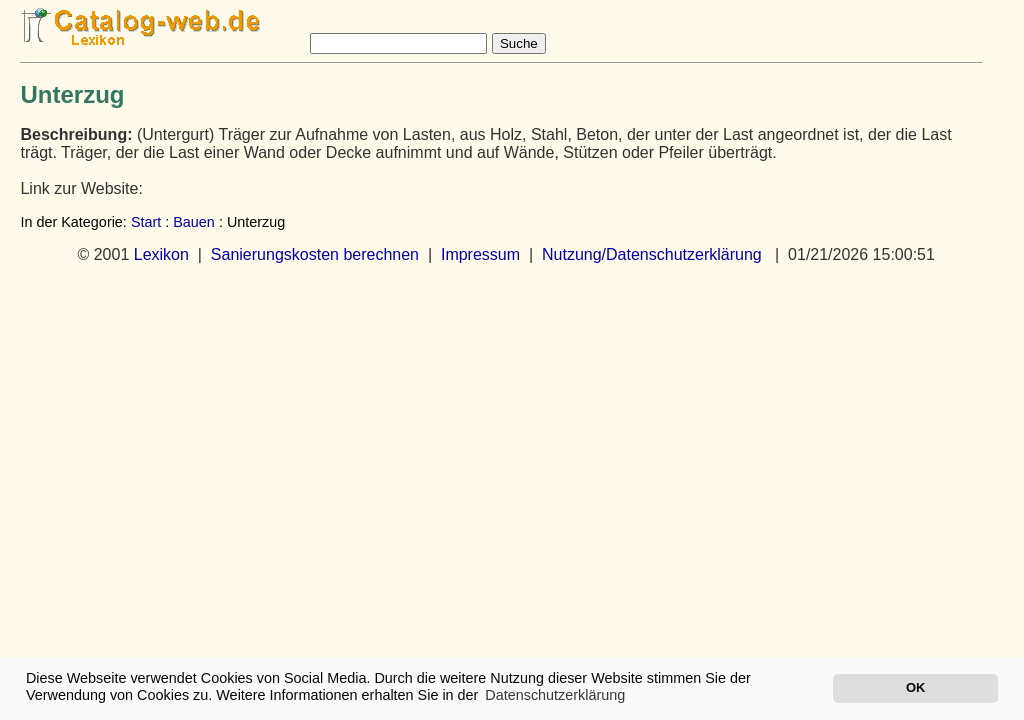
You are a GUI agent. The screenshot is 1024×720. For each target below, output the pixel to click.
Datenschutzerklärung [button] (555, 695)
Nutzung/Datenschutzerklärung (652, 254)
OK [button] (915, 687)
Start (146, 222)
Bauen (194, 222)
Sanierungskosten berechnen (315, 254)
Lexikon (161, 254)
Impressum (480, 254)
